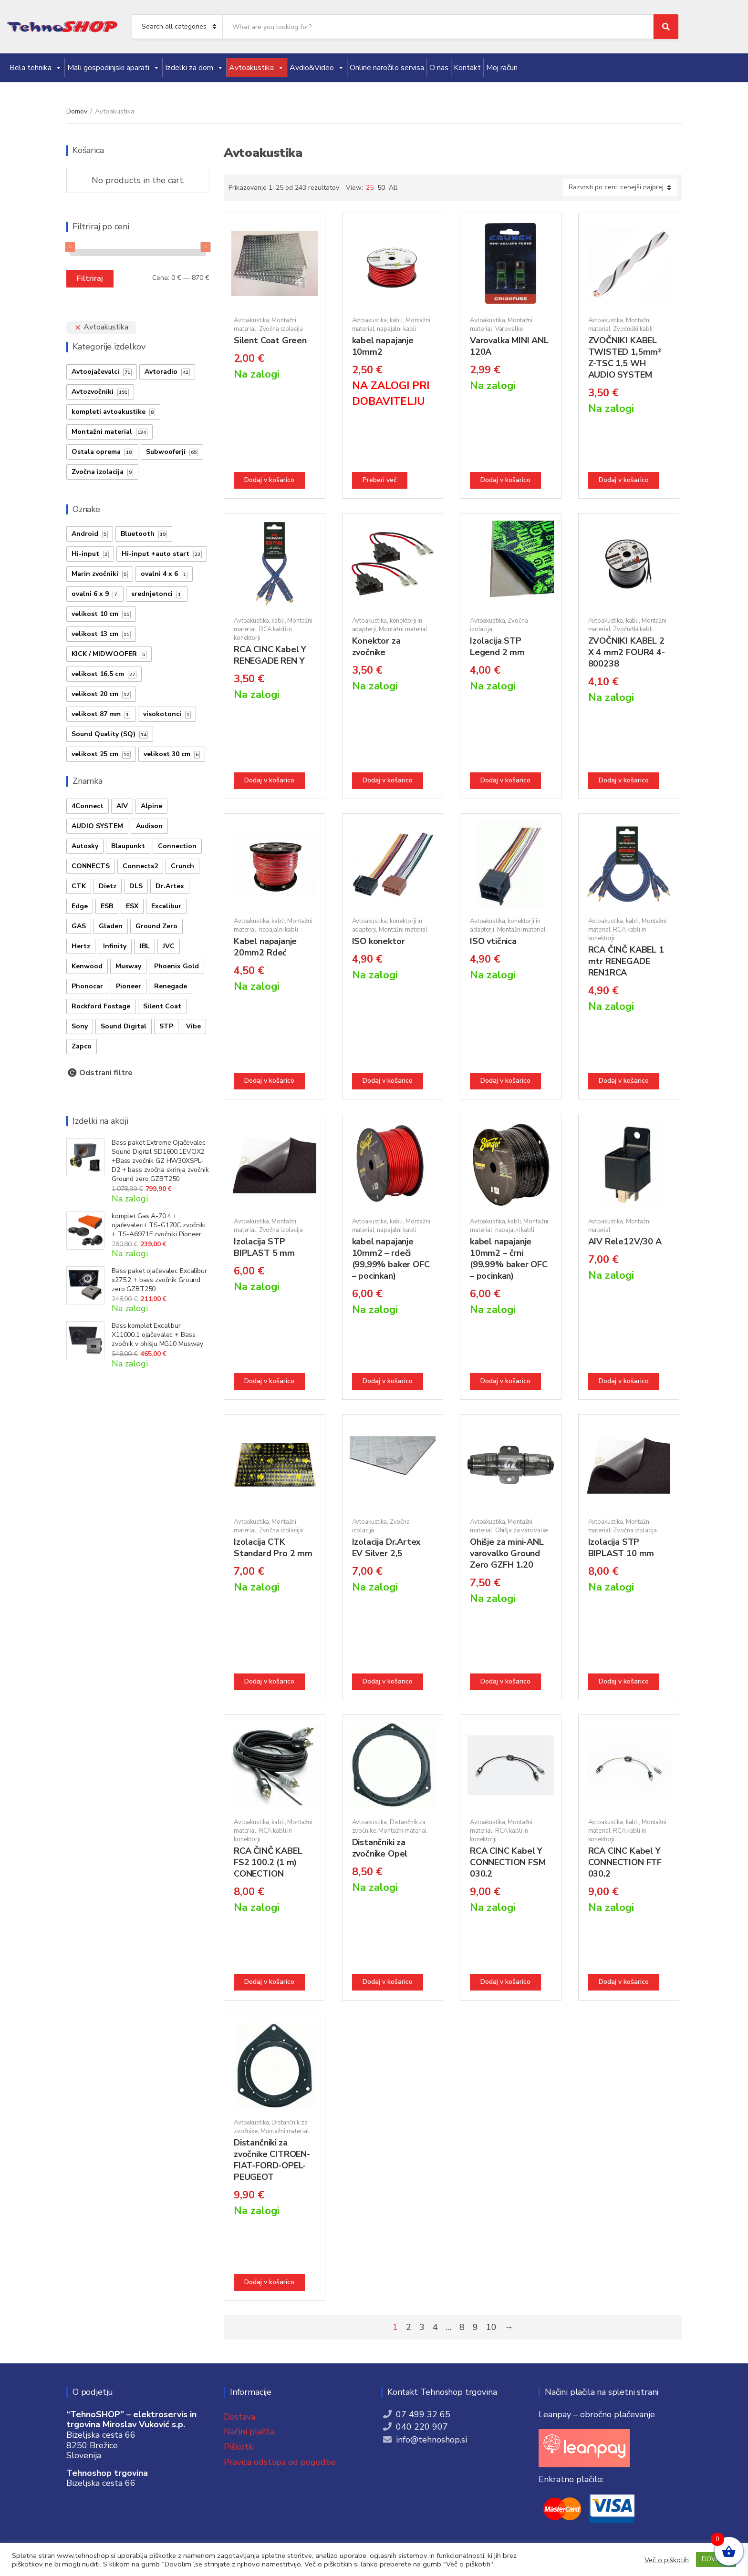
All (393, 187)
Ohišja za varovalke (522, 1530)
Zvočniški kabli (633, 329)
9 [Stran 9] (475, 2327)
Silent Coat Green (270, 340)
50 (381, 187)
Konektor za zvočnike (376, 646)
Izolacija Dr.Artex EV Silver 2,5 (386, 1547)
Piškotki (239, 2447)
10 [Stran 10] (491, 2327)
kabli (396, 320)
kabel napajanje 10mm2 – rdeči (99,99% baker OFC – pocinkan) (391, 1259)
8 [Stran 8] (462, 2327)
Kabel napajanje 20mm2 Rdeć (265, 946)
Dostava (239, 2416)
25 (370, 187)
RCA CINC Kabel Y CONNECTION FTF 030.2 (625, 1862)
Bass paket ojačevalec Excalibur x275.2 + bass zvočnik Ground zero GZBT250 (159, 1279)
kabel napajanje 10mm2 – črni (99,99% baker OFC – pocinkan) (509, 1259)
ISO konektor (378, 941)
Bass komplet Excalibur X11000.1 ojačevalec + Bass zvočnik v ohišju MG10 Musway (157, 1334)
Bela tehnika (36, 67)
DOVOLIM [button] (716, 2559)
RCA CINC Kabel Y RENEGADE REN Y (270, 655)
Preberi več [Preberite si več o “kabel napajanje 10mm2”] (380, 479)
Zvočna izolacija (281, 329)
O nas (438, 67)
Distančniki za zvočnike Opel (380, 1848)
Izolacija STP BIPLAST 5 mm (264, 1247)
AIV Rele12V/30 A (625, 1241)
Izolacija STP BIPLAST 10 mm (621, 1547)
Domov (76, 111)
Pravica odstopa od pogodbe (280, 2462)
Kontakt (467, 67)
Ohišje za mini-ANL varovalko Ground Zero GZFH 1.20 (507, 1553)
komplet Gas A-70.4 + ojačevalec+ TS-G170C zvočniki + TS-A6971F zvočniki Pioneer (159, 1225)
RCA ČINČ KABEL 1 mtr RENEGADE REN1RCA (626, 961)
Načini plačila (249, 2431)
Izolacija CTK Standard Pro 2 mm (273, 1547)
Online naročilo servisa (387, 67)
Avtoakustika (256, 67)
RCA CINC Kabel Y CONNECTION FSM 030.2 (507, 1862)
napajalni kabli (396, 329)
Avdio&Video (317, 67)
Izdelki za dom (194, 67)
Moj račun (502, 67)
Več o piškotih (666, 2559)
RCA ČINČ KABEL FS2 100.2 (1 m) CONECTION (268, 1862)
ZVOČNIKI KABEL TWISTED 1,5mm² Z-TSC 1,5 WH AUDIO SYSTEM (624, 357)
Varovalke (509, 329)
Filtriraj (90, 278)
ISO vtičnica (493, 941)
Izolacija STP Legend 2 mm (497, 646)
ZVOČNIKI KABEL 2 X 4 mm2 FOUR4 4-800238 (626, 652)
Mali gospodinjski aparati (113, 67)
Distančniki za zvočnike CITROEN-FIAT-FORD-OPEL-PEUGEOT (272, 2160)
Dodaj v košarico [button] (269, 479)
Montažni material (403, 629)
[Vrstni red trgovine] (620, 187)
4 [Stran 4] (435, 2327)
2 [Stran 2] (408, 2327)
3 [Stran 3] (422, 2327)
